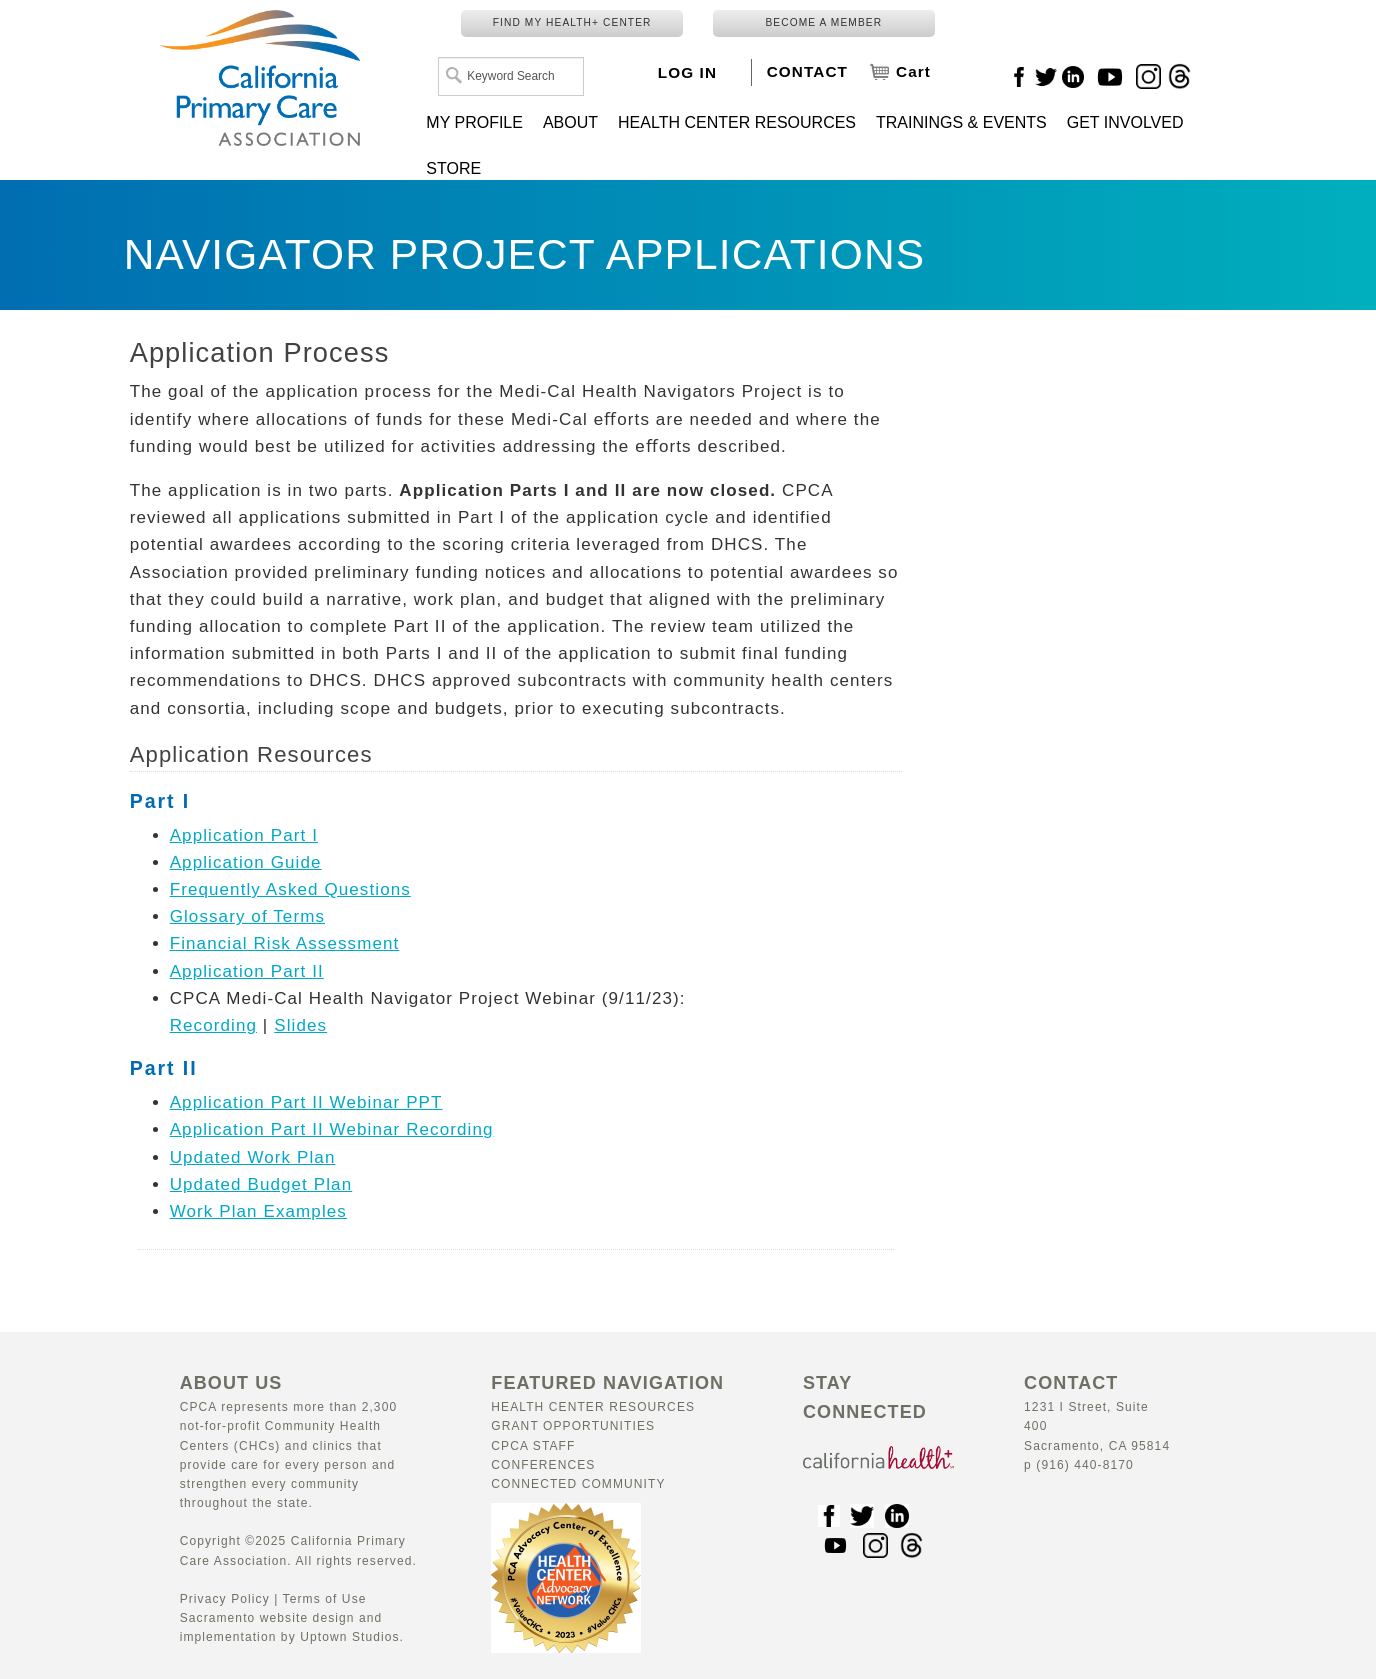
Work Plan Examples (258, 1211)
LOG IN (687, 72)
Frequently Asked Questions (290, 889)
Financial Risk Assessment (285, 943)
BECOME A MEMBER (823, 22)
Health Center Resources (593, 1407)
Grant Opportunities (573, 1426)
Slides (300, 1025)
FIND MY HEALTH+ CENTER (572, 22)
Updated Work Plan (253, 1157)
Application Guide (246, 862)
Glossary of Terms (247, 916)
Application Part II (247, 971)
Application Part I (244, 835)
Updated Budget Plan (261, 1184)
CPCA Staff (533, 1446)
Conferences (543, 1465)
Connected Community (578, 1484)
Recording (213, 1025)
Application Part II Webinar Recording (332, 1129)
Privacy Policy (225, 1599)
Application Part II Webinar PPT (306, 1102)
